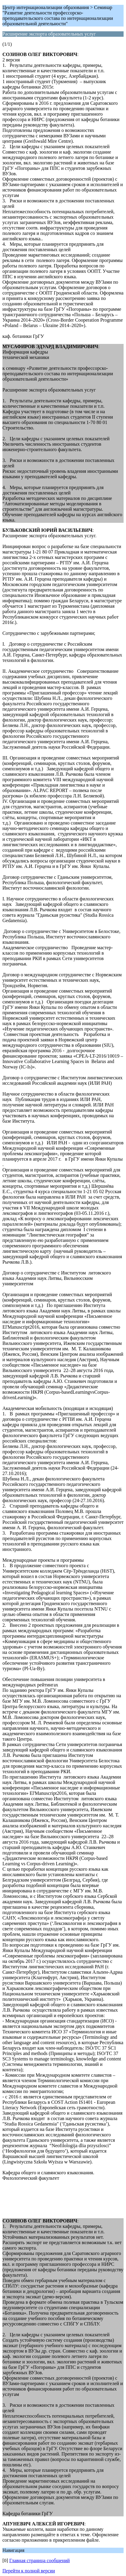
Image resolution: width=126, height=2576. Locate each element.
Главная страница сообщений (39, 2560)
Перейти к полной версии (28, 2570)
